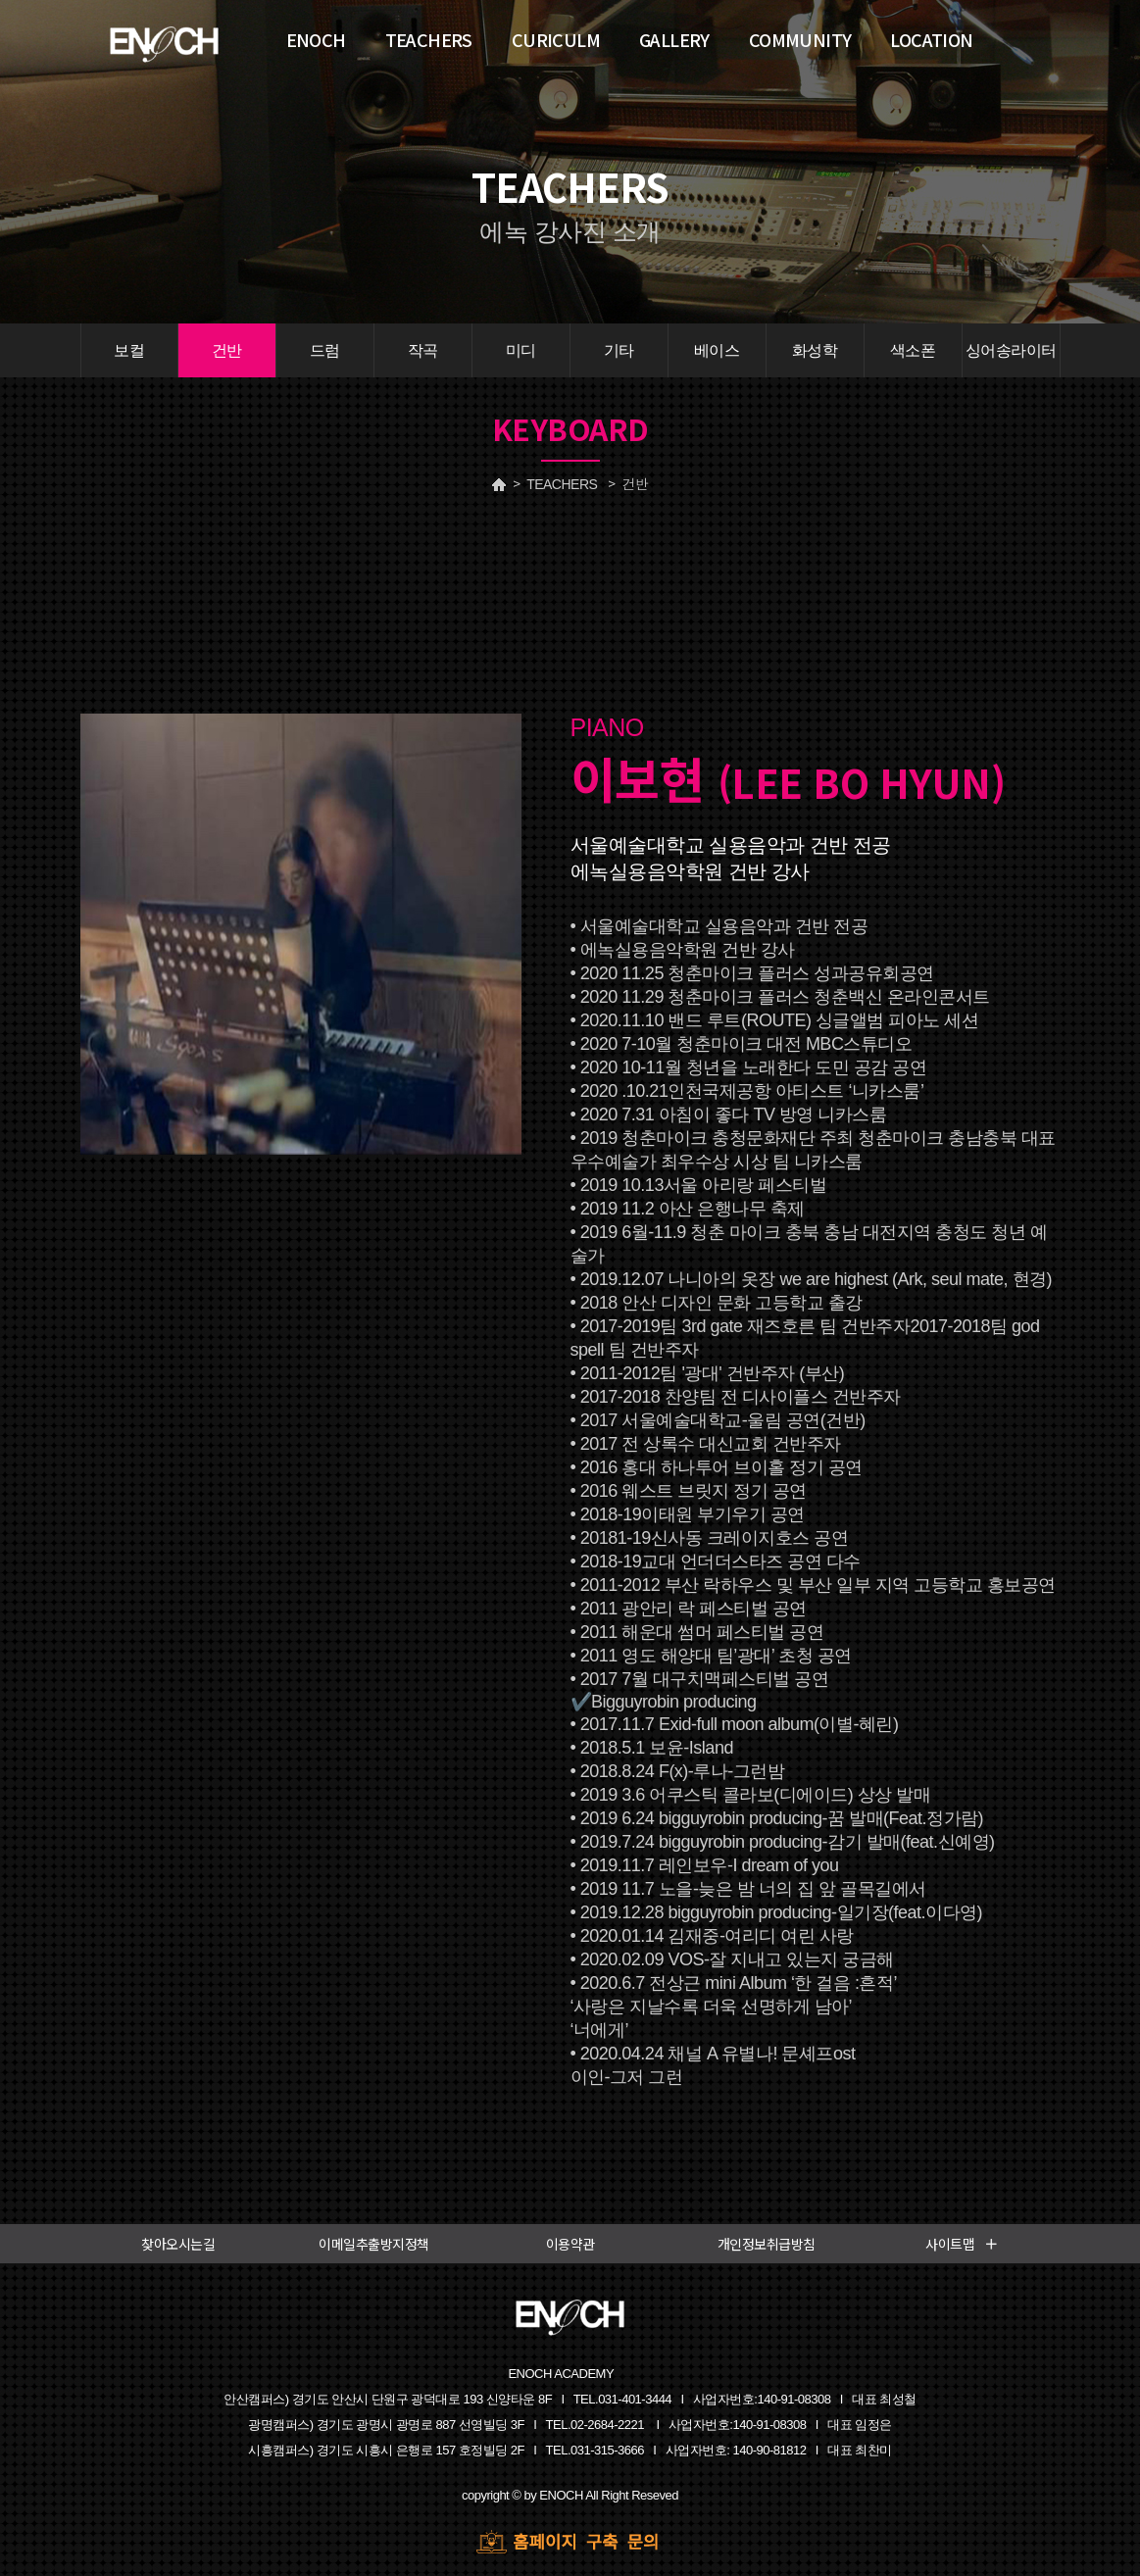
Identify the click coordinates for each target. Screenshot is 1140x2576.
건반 (227, 350)
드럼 (325, 350)
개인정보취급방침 (767, 2244)
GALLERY (674, 39)
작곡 (423, 350)
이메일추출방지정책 (374, 2244)
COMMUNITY (800, 39)
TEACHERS (561, 484)
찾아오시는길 (178, 2244)
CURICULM (556, 39)
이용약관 (570, 2244)
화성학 (815, 350)
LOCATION (931, 39)
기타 (619, 350)
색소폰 (913, 350)
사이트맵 (962, 2244)
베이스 (717, 350)
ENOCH (316, 39)
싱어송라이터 (1011, 350)
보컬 (129, 350)
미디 (521, 350)
